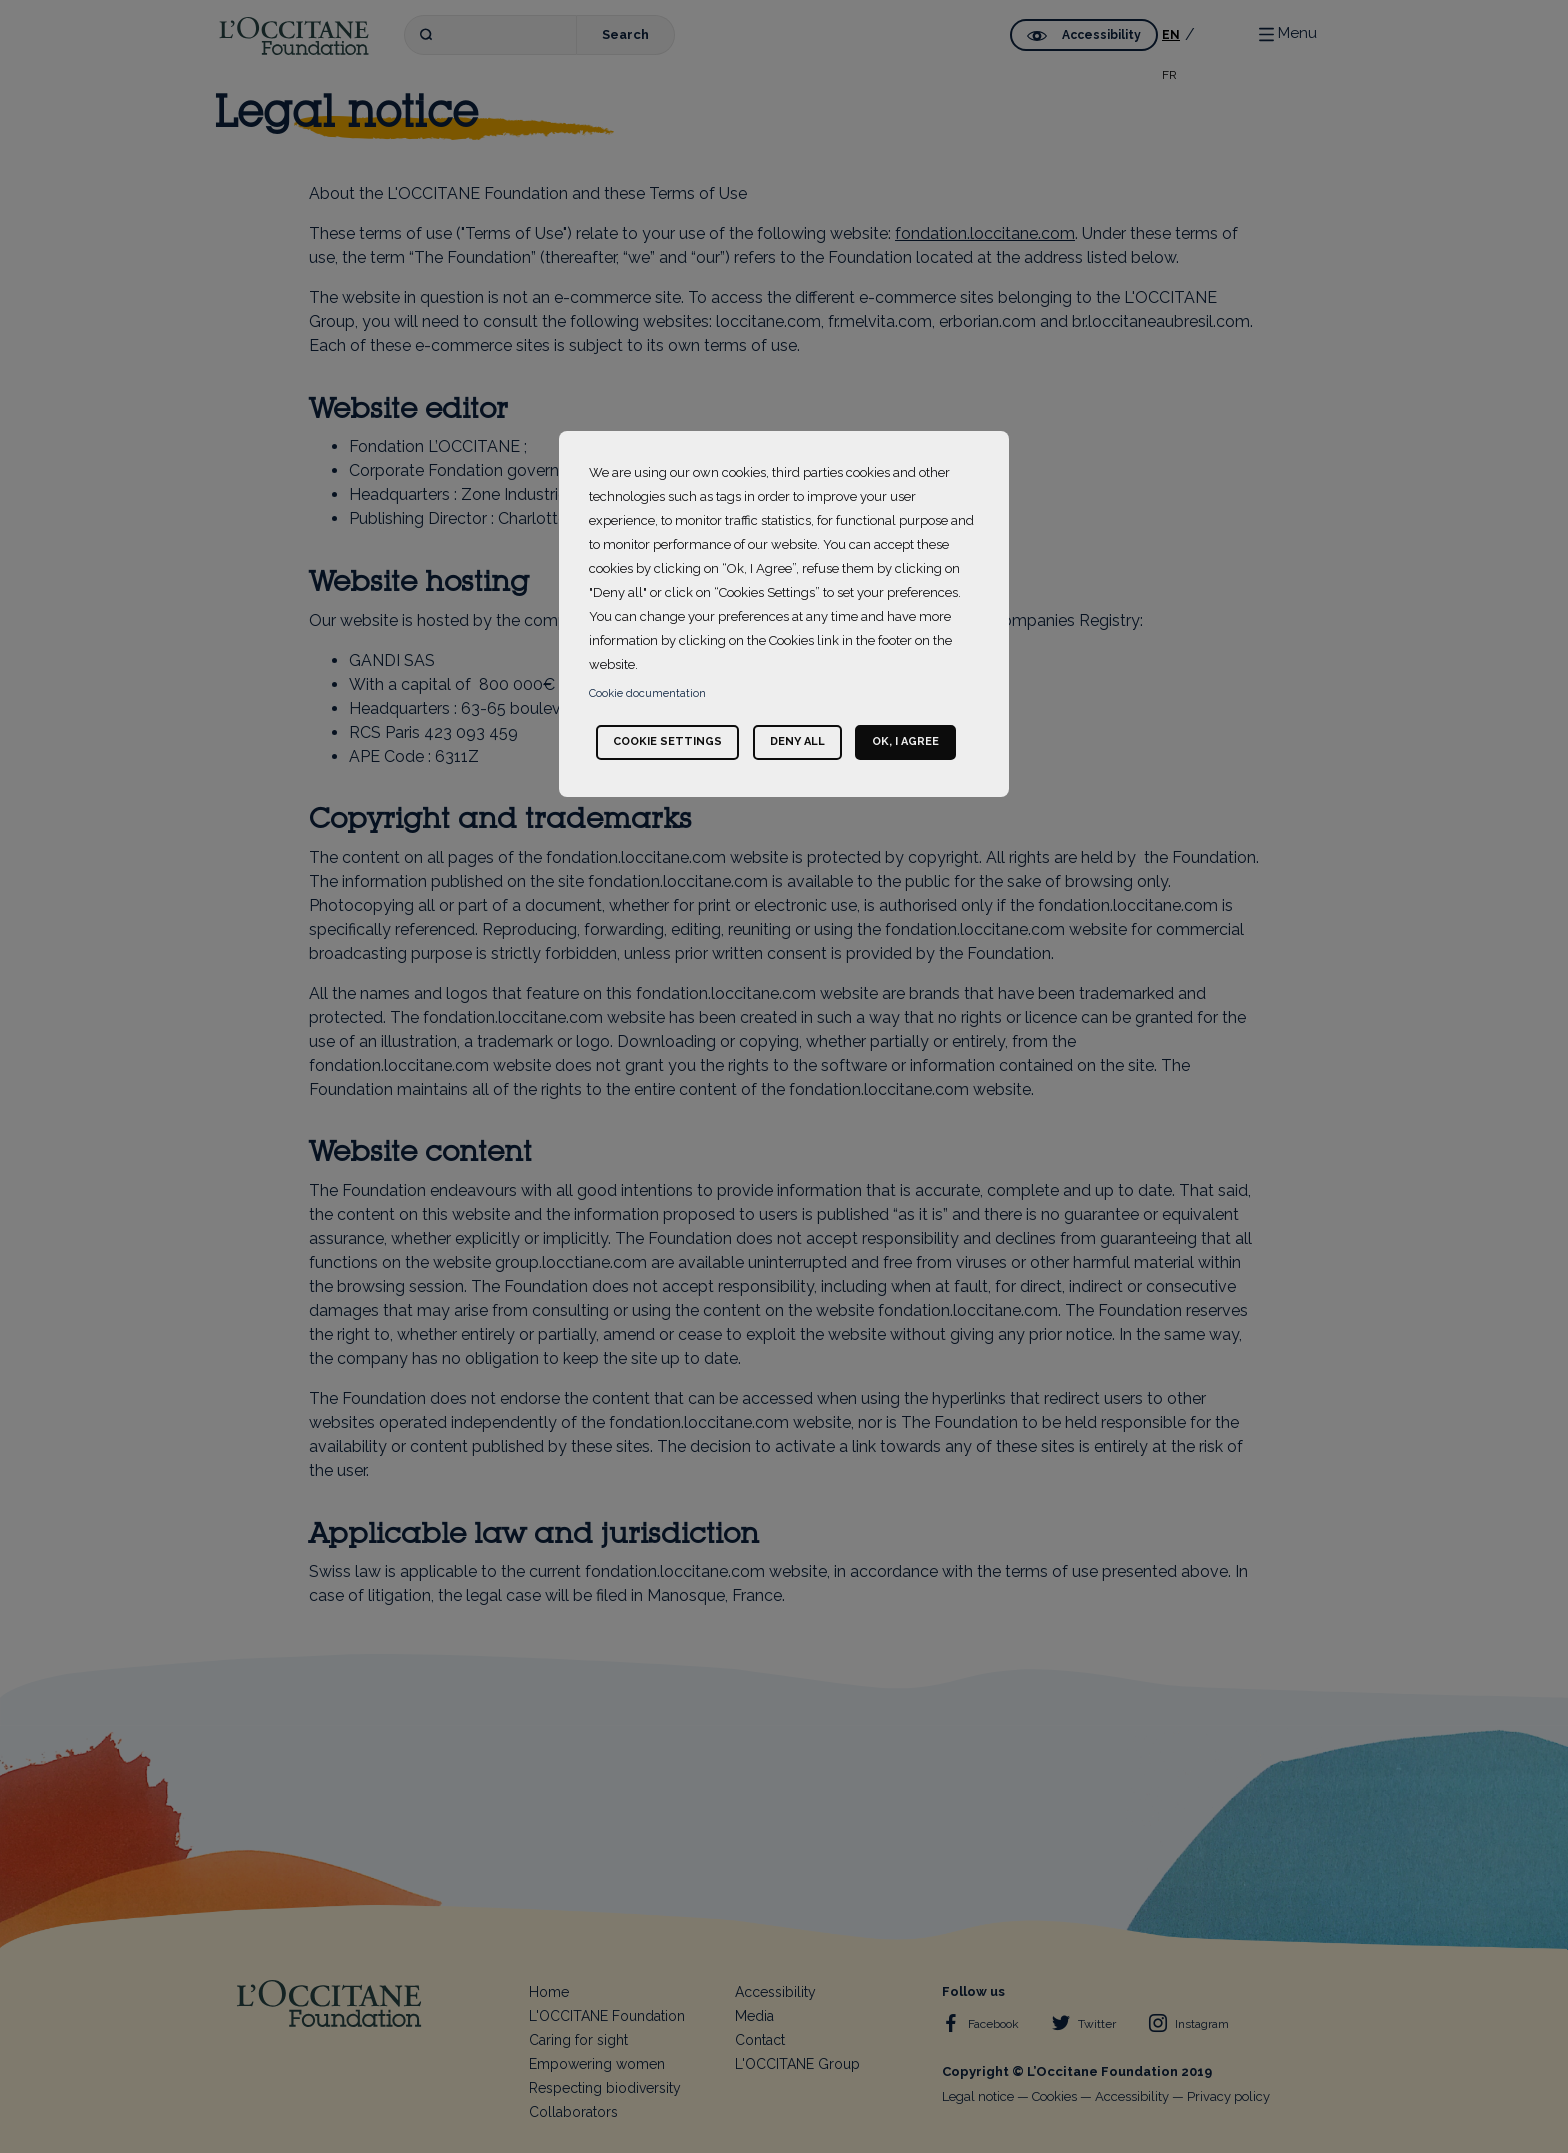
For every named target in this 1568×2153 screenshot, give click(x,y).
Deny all (797, 741)
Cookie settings (667, 741)
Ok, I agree (905, 741)
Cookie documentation (647, 693)
